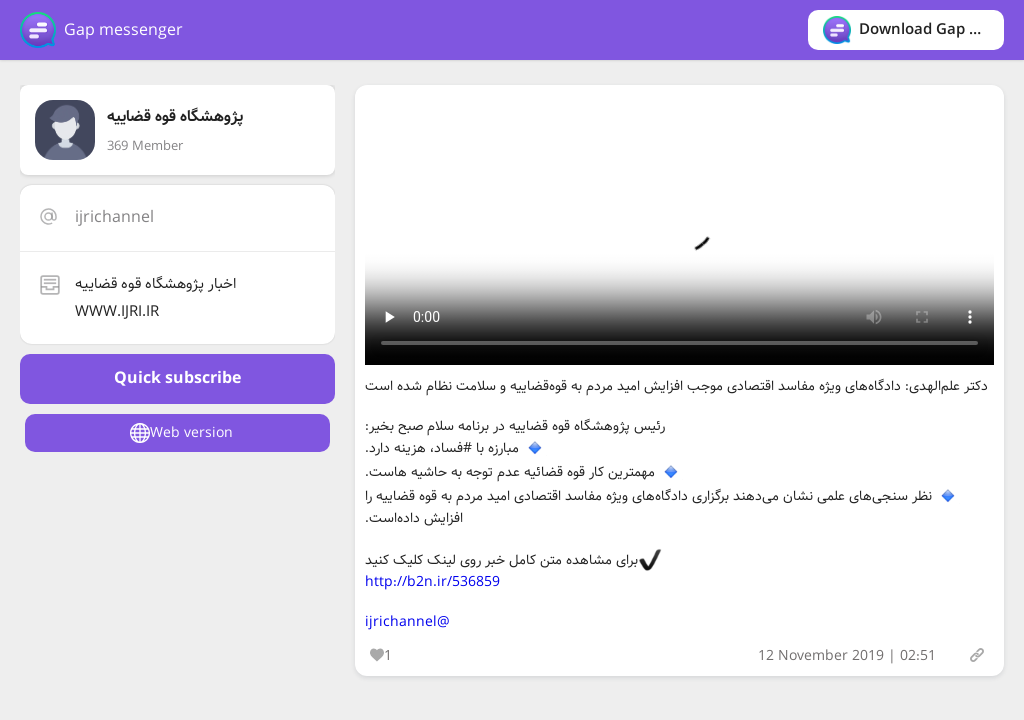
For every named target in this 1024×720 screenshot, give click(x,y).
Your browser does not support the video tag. (679, 230)
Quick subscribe (177, 378)
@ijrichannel (407, 622)
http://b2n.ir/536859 (432, 582)
